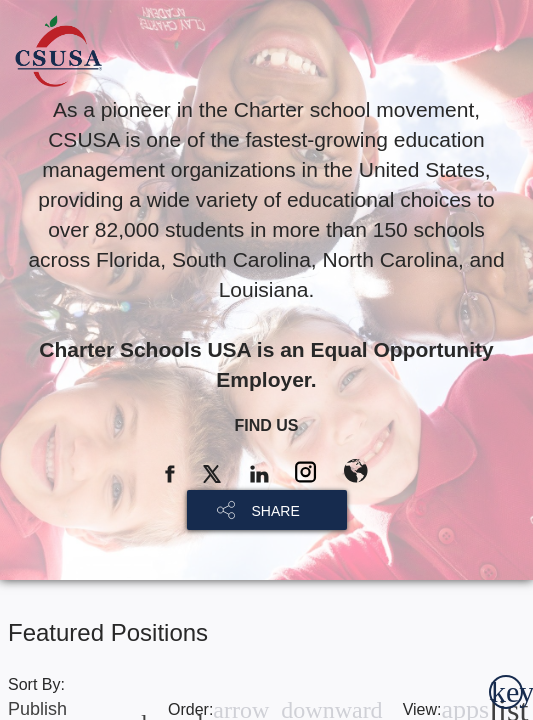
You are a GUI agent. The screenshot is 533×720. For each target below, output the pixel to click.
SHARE (276, 511)
